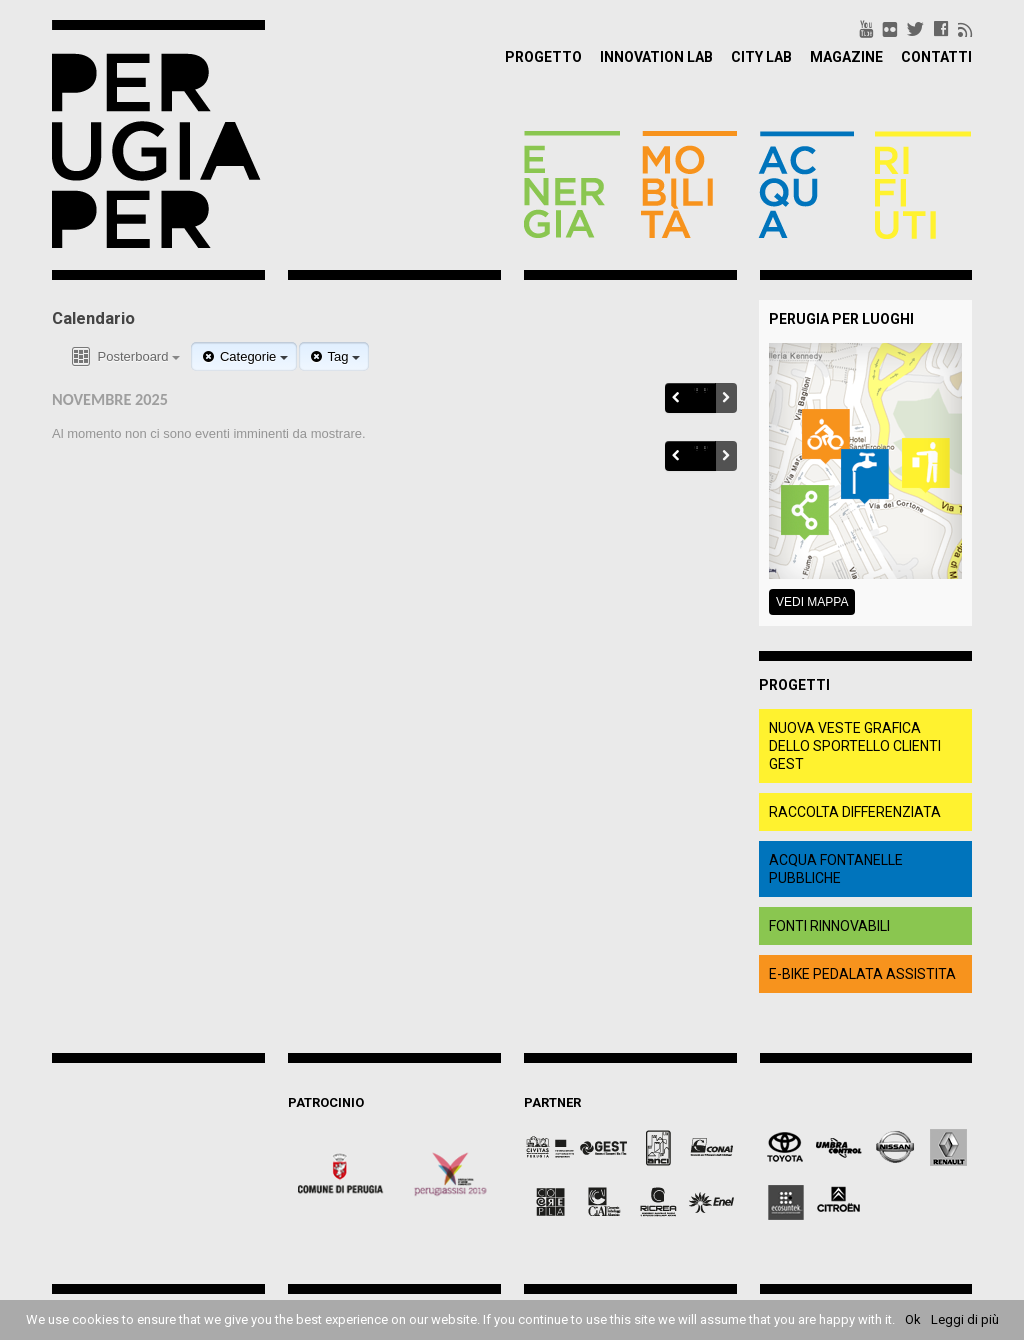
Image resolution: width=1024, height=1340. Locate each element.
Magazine (846, 57)
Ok (913, 1319)
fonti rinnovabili (829, 926)
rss (965, 29)
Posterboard (124, 357)
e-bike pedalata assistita (862, 974)
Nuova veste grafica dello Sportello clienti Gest (855, 746)
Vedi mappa (812, 602)
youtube (866, 29)
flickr (890, 29)
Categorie (244, 356)
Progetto (543, 57)
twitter (915, 29)
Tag (334, 356)
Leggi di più (965, 1319)
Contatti (936, 57)
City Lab (761, 57)
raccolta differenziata (855, 812)
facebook (941, 29)
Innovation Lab (656, 57)
